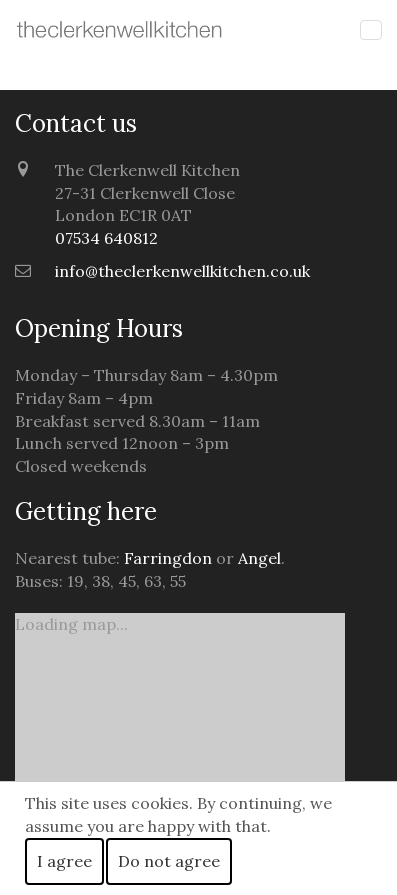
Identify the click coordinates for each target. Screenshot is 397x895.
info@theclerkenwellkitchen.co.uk (182, 271)
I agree (64, 861)
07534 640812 (106, 238)
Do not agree (169, 861)
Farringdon (168, 558)
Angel (259, 558)
